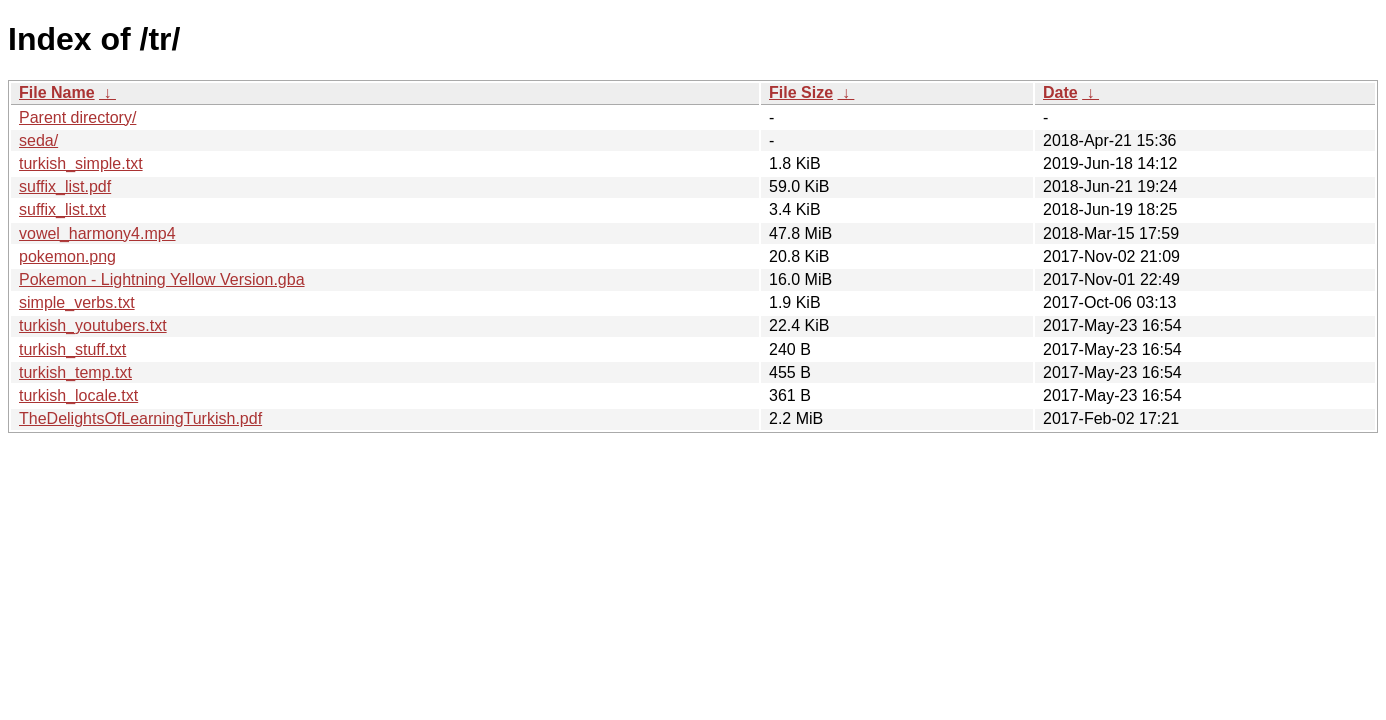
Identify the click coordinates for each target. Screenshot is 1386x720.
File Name (57, 92)
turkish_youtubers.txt (93, 325)
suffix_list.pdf (65, 186)
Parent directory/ (77, 117)
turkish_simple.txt (81, 163)
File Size (801, 92)
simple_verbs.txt (77, 302)
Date (1060, 92)
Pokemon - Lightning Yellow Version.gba (162, 279)
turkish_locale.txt (78, 395)
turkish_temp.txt (75, 372)
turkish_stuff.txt (72, 349)
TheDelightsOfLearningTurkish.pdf (140, 418)
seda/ (38, 140)
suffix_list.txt (62, 209)
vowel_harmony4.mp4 (97, 233)
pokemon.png (67, 256)
